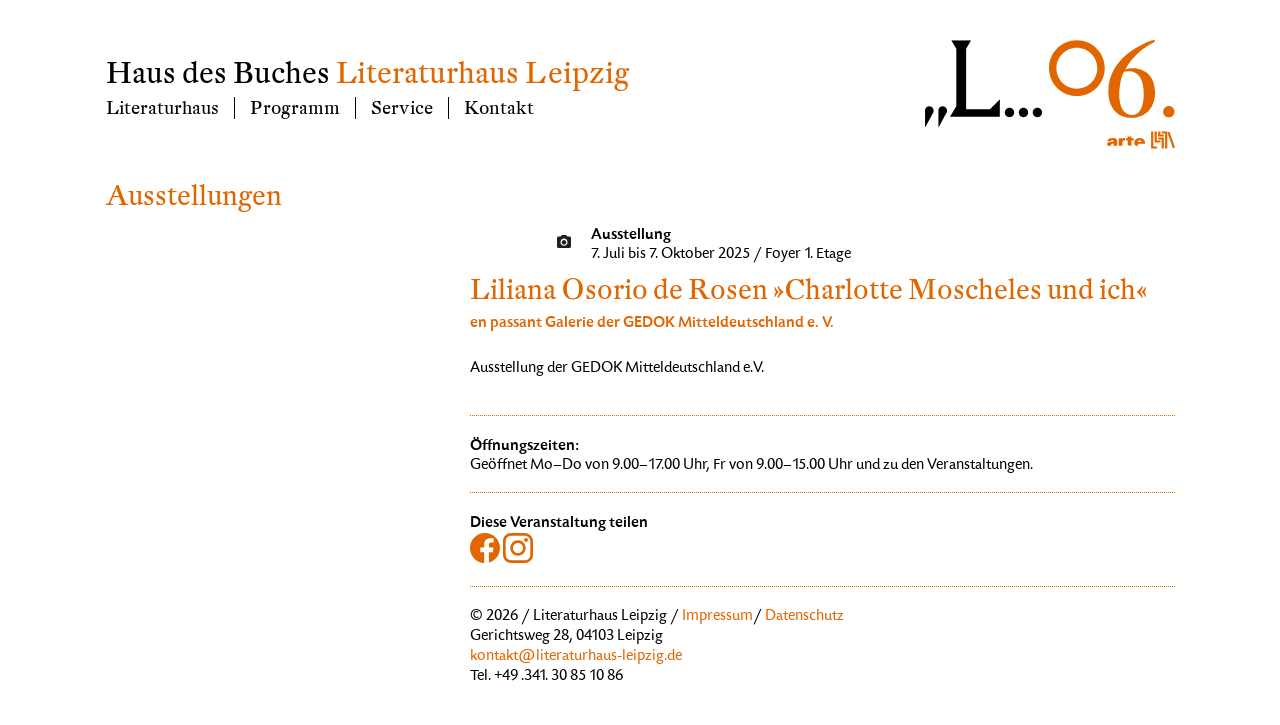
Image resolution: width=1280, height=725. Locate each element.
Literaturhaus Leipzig (482, 73)
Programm (295, 108)
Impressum (717, 617)
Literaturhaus (162, 108)
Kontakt (499, 108)
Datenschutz (804, 617)
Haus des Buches (218, 73)
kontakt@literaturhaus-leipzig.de (576, 657)
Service (402, 108)
